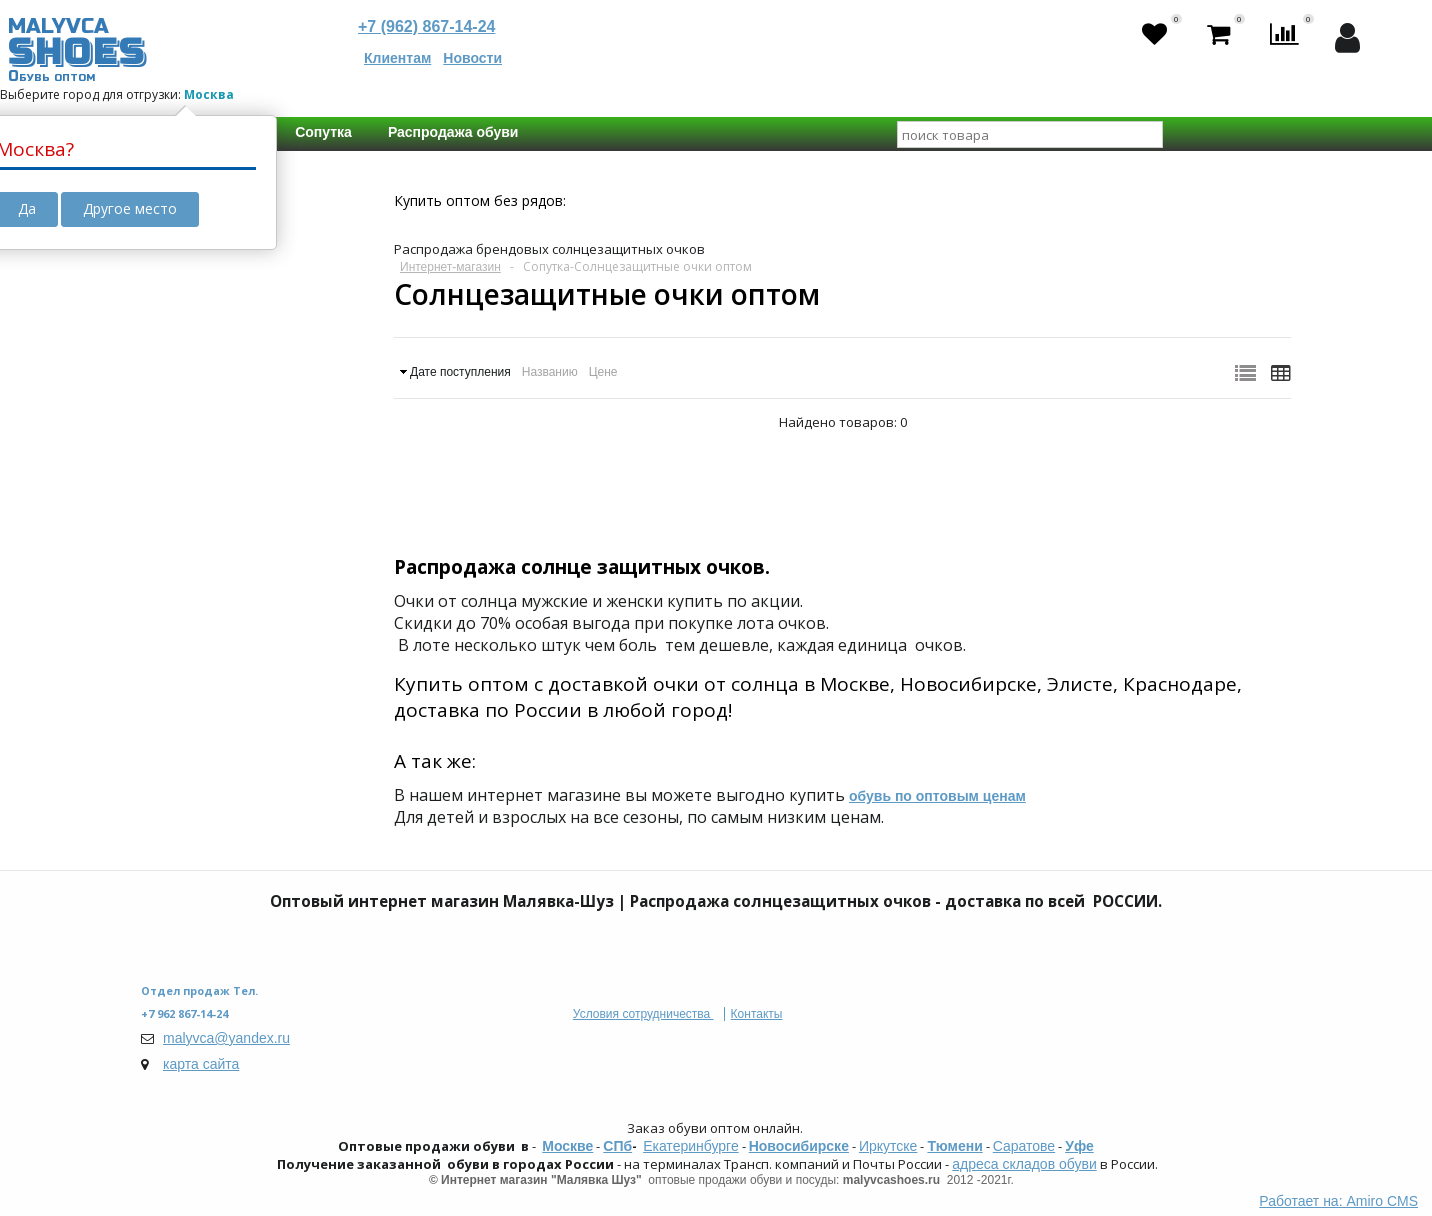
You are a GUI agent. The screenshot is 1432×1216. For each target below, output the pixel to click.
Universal (207, 613)
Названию (550, 372)
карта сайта (201, 1064)
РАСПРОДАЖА (207, 258)
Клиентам (397, 58)
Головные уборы (219, 343)
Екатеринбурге (691, 1146)
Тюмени (954, 1146)
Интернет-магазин (450, 267)
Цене (603, 372)
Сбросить (215, 753)
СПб (617, 1146)
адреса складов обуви (1024, 1164)
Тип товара (200, 407)
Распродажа (218, 294)
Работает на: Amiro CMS (1338, 1201)
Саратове (1024, 1146)
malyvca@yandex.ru (226, 1038)
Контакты (757, 1014)
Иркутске (888, 1146)
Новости (472, 58)
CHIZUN (201, 698)
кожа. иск (208, 528)
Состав (184, 492)
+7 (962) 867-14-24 (426, 26)
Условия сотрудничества (643, 1014)
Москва (209, 94)
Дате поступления (460, 372)
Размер (186, 577)
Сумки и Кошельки (237, 443)
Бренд (182, 662)
